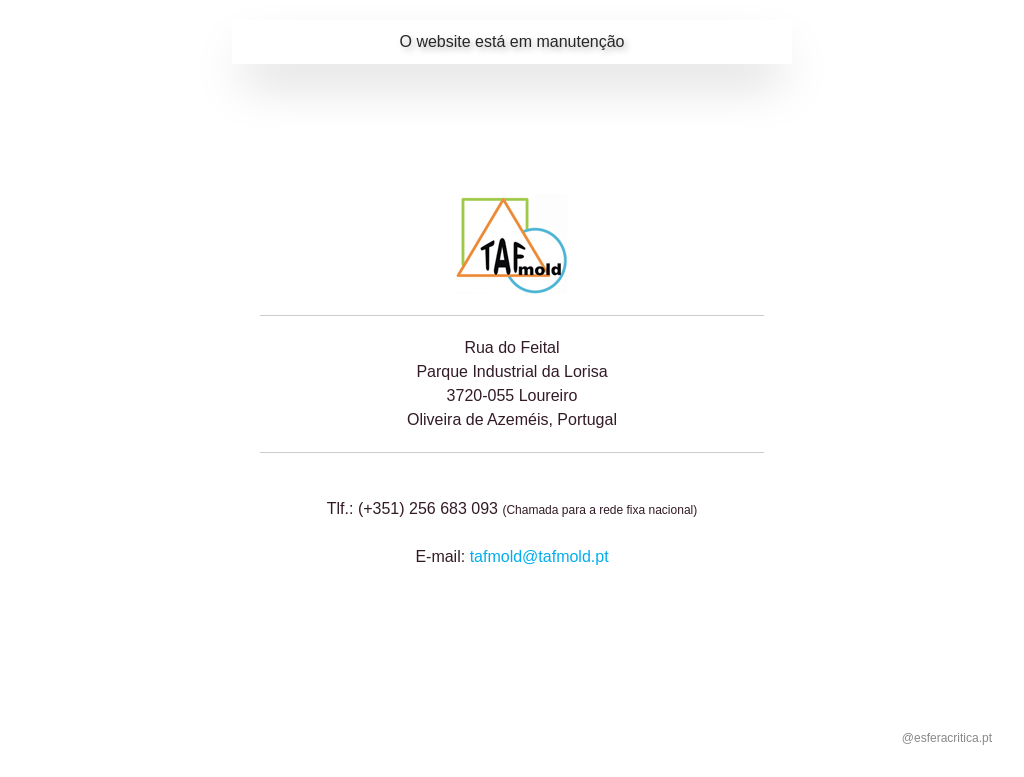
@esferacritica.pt (947, 738)
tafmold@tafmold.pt (539, 556)
